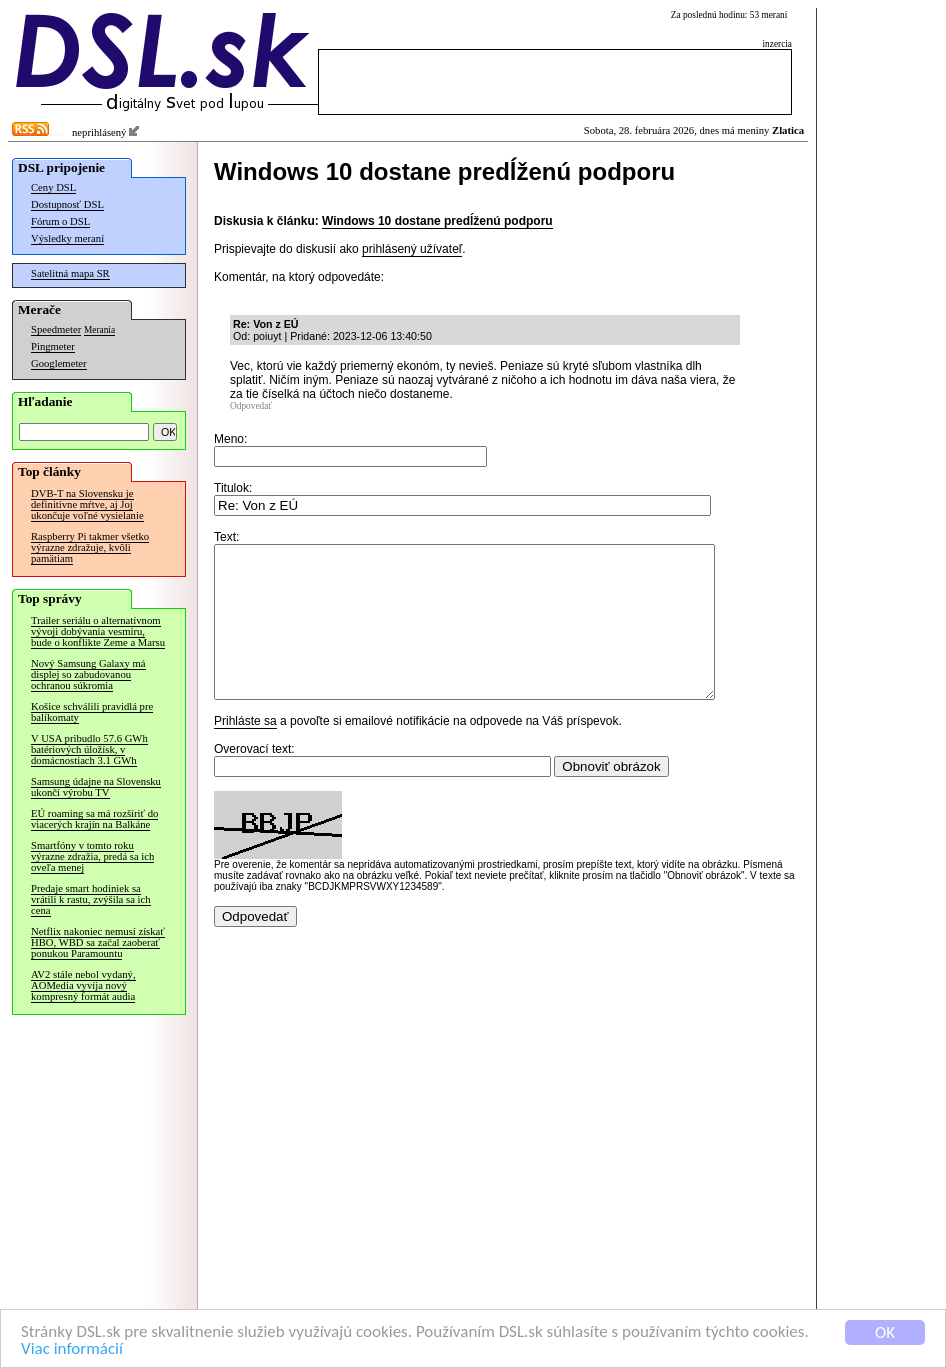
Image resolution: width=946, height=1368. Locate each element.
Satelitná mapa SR (70, 273)
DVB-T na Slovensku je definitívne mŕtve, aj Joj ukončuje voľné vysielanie (87, 504)
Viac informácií (72, 1351)
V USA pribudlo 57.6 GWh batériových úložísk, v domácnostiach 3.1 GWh (89, 749)
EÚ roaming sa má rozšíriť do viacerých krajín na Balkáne (94, 819)
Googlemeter (59, 363)
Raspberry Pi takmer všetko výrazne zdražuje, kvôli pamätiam (90, 547)
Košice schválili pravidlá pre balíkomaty (92, 712)
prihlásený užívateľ (412, 249)
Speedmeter (56, 329)
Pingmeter (53, 346)
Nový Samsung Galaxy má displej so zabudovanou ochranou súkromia (88, 674)
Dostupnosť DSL (67, 204)
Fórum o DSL (60, 221)
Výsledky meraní (67, 238)
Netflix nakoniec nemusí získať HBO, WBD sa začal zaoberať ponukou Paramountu (98, 942)
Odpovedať (251, 406)
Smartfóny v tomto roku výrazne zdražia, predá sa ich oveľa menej (92, 856)
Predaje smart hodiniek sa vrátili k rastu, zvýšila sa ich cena (91, 899)
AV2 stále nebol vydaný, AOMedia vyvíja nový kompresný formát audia (83, 985)
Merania (99, 330)
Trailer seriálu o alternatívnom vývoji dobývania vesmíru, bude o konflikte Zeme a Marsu (98, 631)
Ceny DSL (53, 187)
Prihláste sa (245, 751)
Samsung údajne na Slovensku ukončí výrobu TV (96, 787)
